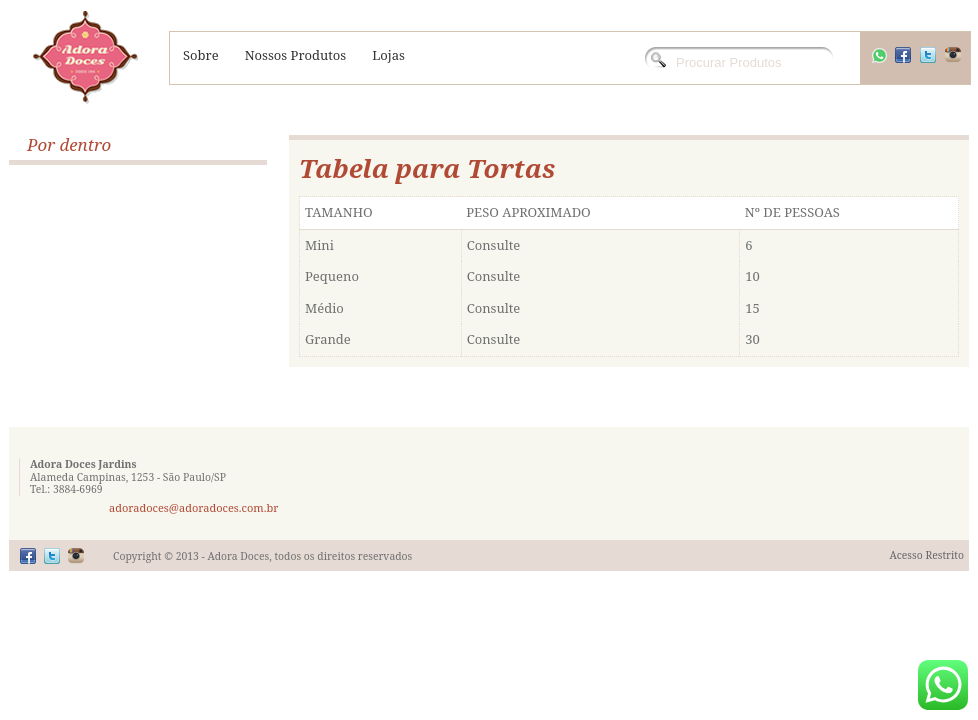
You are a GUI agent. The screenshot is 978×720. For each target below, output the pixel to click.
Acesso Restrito (927, 555)
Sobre (201, 55)
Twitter (941, 65)
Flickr (76, 556)
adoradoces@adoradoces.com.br (193, 507)
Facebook (916, 65)
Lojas (388, 55)
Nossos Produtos (296, 55)
